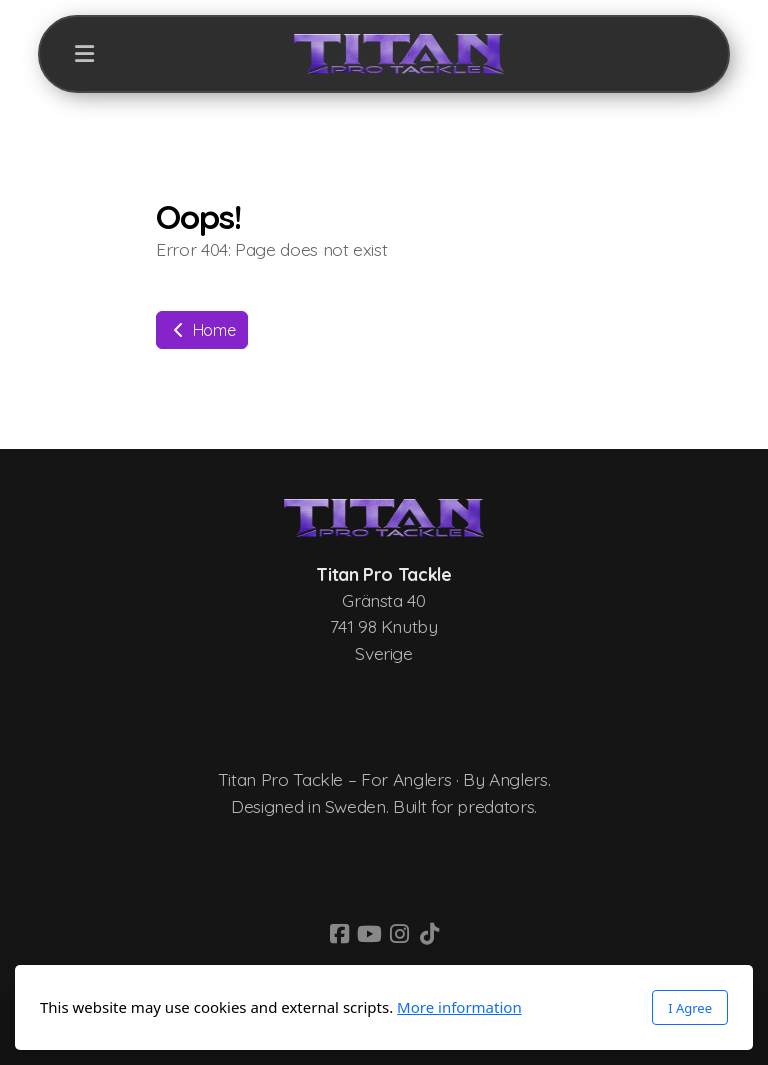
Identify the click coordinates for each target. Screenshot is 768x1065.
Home (202, 330)
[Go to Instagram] (399, 934)
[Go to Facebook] (339, 934)
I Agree (690, 1008)
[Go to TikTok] (429, 934)
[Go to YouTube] (369, 934)
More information (459, 1007)
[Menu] (84, 54)
